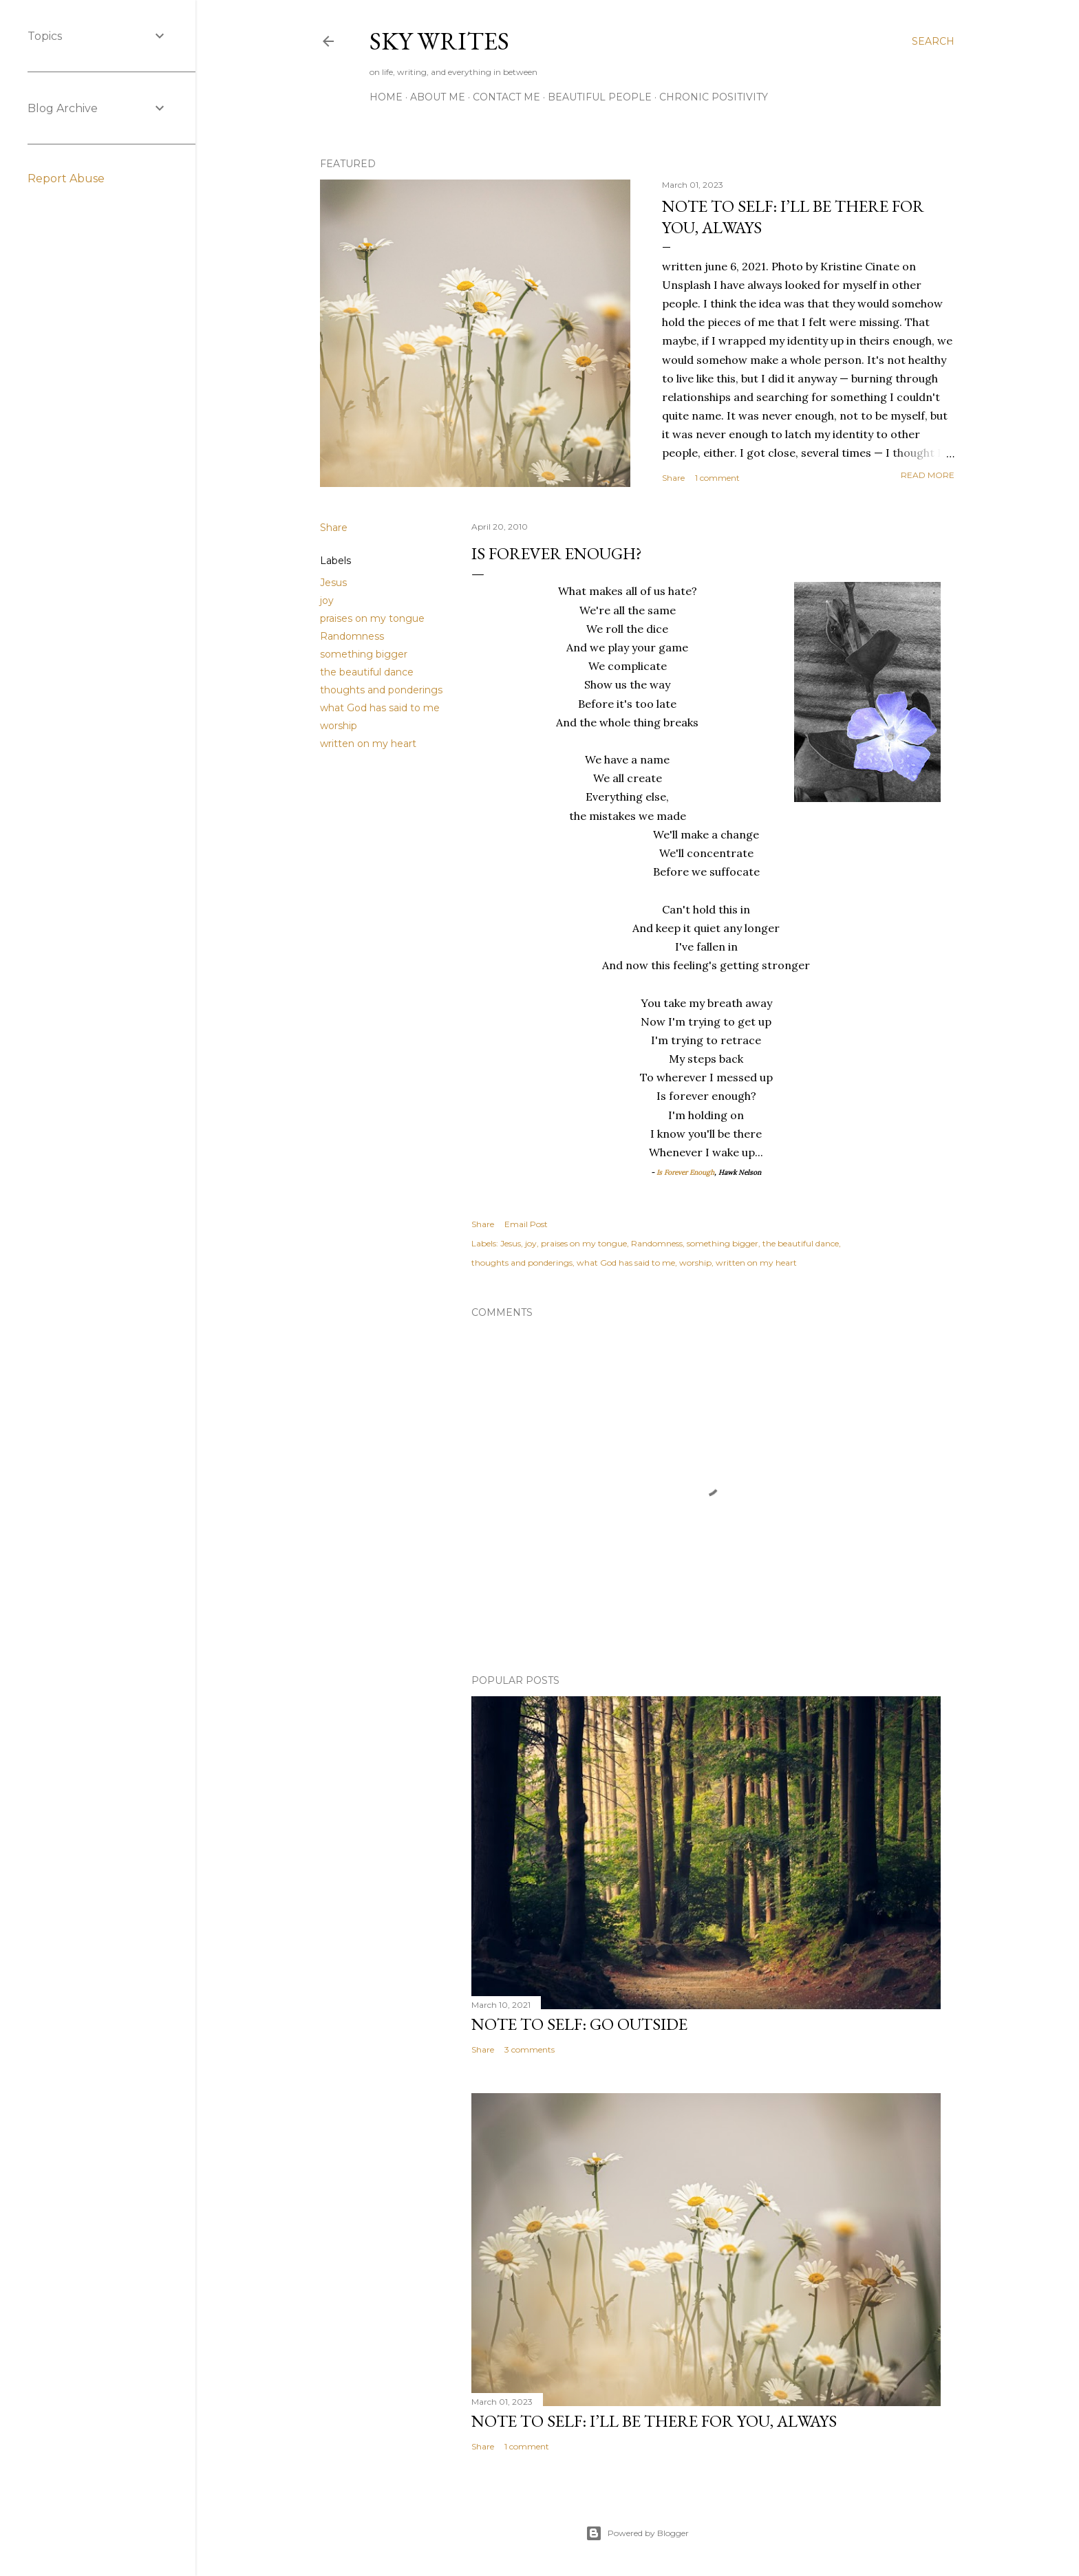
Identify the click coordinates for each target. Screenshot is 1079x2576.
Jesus (333, 582)
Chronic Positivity (713, 97)
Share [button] (673, 478)
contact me (506, 97)
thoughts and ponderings (381, 690)
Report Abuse (66, 178)
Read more (927, 475)
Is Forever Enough (684, 1172)
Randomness (352, 636)
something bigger (363, 654)
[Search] (933, 41)
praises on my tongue (372, 618)
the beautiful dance (367, 672)
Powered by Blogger (637, 2533)
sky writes (439, 41)
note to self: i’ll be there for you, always (654, 2421)
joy (327, 600)
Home (386, 97)
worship (338, 725)
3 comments (529, 2049)
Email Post (526, 1224)
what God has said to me (380, 708)
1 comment (717, 478)
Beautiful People (600, 97)
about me (437, 97)
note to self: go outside (579, 2024)
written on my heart (368, 743)
